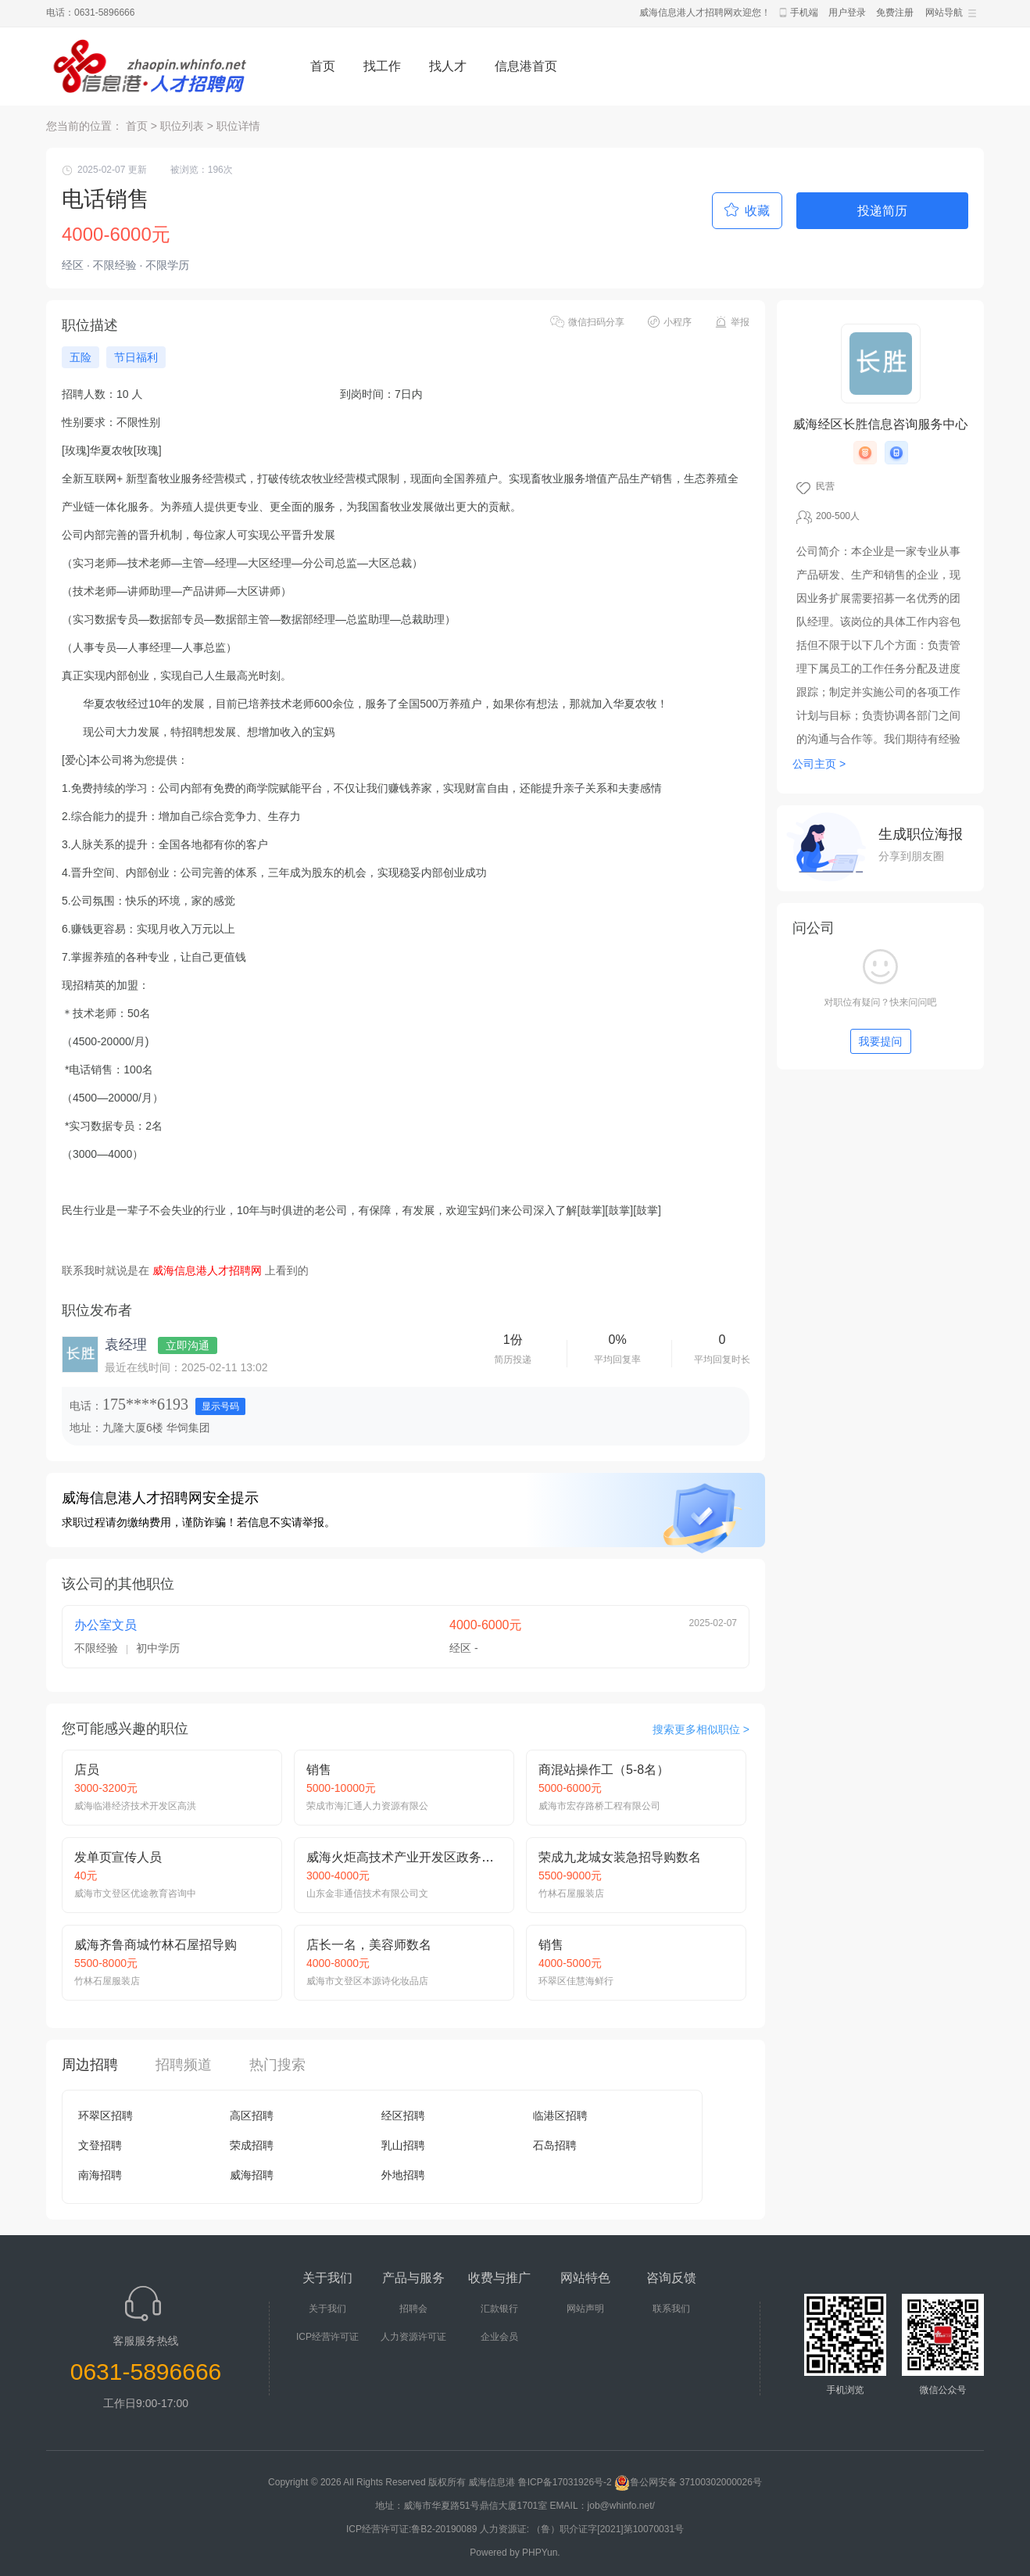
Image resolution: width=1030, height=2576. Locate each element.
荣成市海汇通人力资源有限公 (367, 1805)
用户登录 (847, 12)
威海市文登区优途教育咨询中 (135, 1893)
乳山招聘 (403, 2145)
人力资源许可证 (413, 2336)
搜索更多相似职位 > (701, 1729)
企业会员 (499, 2336)
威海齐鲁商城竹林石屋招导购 (155, 1944)
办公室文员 (105, 1625)
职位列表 (182, 126)
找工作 (382, 66)
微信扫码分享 (596, 322)
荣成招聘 (252, 2145)
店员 (86, 1769)
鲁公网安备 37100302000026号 (688, 2482)
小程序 (677, 322)
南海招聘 (100, 2175)
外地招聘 (403, 2175)
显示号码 (220, 1406)
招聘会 (413, 2308)
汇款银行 (499, 2308)
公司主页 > (819, 764)
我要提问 (881, 1041)
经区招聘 (403, 2115)
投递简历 (882, 210)
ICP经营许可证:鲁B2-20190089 (413, 2529)
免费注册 (895, 12)
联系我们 (671, 2308)
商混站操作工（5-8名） (603, 1769)
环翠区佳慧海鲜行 (575, 1981)
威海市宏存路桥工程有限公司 (599, 1805)
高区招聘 (252, 2115)
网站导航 (944, 12)
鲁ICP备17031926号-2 (565, 2482)
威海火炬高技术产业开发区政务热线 (406, 1857)
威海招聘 (252, 2175)
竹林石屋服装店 (571, 1893)
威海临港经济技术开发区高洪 (135, 1805)
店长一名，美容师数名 (368, 1944)
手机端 (804, 12)
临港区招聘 (560, 2115)
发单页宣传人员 (118, 1857)
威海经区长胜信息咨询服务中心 (880, 424)
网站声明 (585, 2308)
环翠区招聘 (105, 2115)
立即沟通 (187, 1345)
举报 (740, 322)
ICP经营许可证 (327, 2336)
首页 (322, 66)
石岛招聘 (555, 2145)
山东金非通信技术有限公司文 (367, 1893)
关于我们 (327, 2308)
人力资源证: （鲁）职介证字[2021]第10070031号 (582, 2529)
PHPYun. (541, 2552)
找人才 (448, 66)
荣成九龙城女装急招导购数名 (619, 1857)
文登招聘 (100, 2145)
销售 (318, 1769)
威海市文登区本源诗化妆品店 (367, 1981)
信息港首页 (526, 66)
